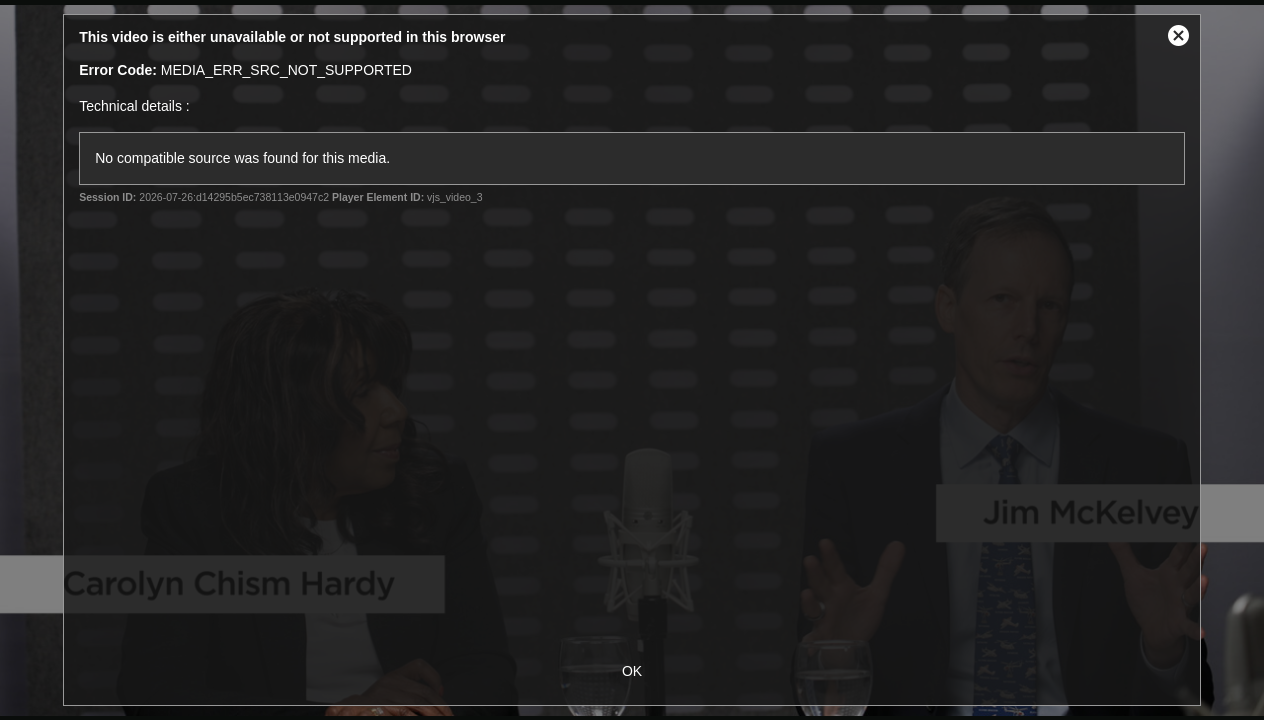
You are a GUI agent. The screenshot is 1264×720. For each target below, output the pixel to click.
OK (632, 671)
